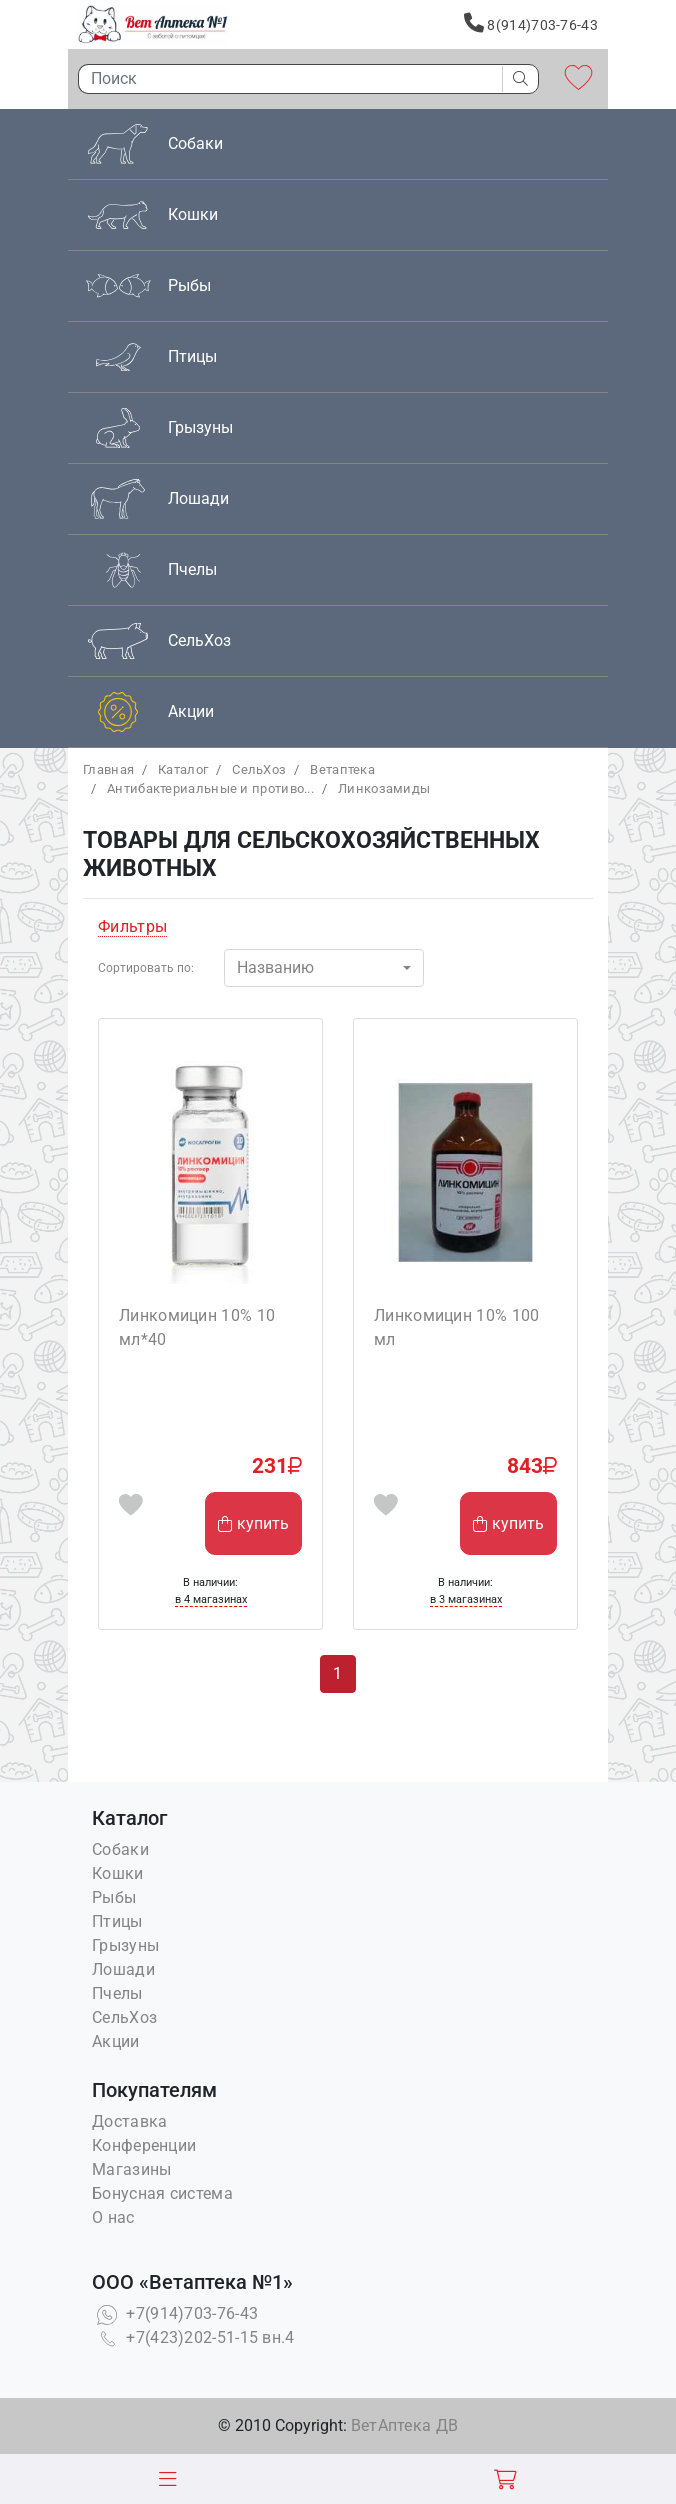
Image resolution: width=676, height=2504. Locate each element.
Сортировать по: (146, 968)
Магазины (131, 2169)
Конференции (144, 2145)
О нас (113, 2217)
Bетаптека (342, 769)
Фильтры (132, 926)
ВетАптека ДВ (405, 2425)
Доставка (129, 2121)
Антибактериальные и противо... (210, 788)
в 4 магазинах (211, 1599)
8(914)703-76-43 (531, 23)
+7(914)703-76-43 (175, 2313)
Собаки (120, 1849)
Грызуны (125, 1945)
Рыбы (114, 1897)
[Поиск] (285, 79)
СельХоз (259, 769)
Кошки (118, 1873)
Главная (108, 769)
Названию (275, 967)
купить (253, 1523)
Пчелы (117, 1993)
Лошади (123, 1969)
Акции (116, 2041)
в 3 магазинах (466, 1599)
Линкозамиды (384, 788)
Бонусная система (162, 2193)
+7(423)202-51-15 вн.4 (193, 2337)
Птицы (117, 1921)
